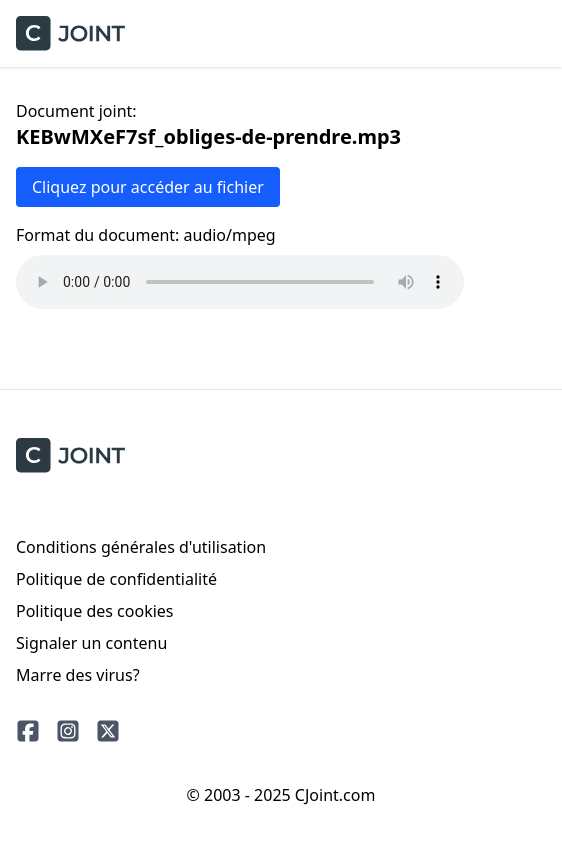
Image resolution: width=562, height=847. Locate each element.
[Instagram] (68, 731)
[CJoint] (70, 455)
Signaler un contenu (91, 643)
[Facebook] (28, 731)
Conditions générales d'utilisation (141, 547)
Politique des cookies (95, 611)
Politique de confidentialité (116, 579)
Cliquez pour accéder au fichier (148, 187)
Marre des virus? (78, 675)
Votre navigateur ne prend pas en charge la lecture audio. (240, 282)
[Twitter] (108, 731)
